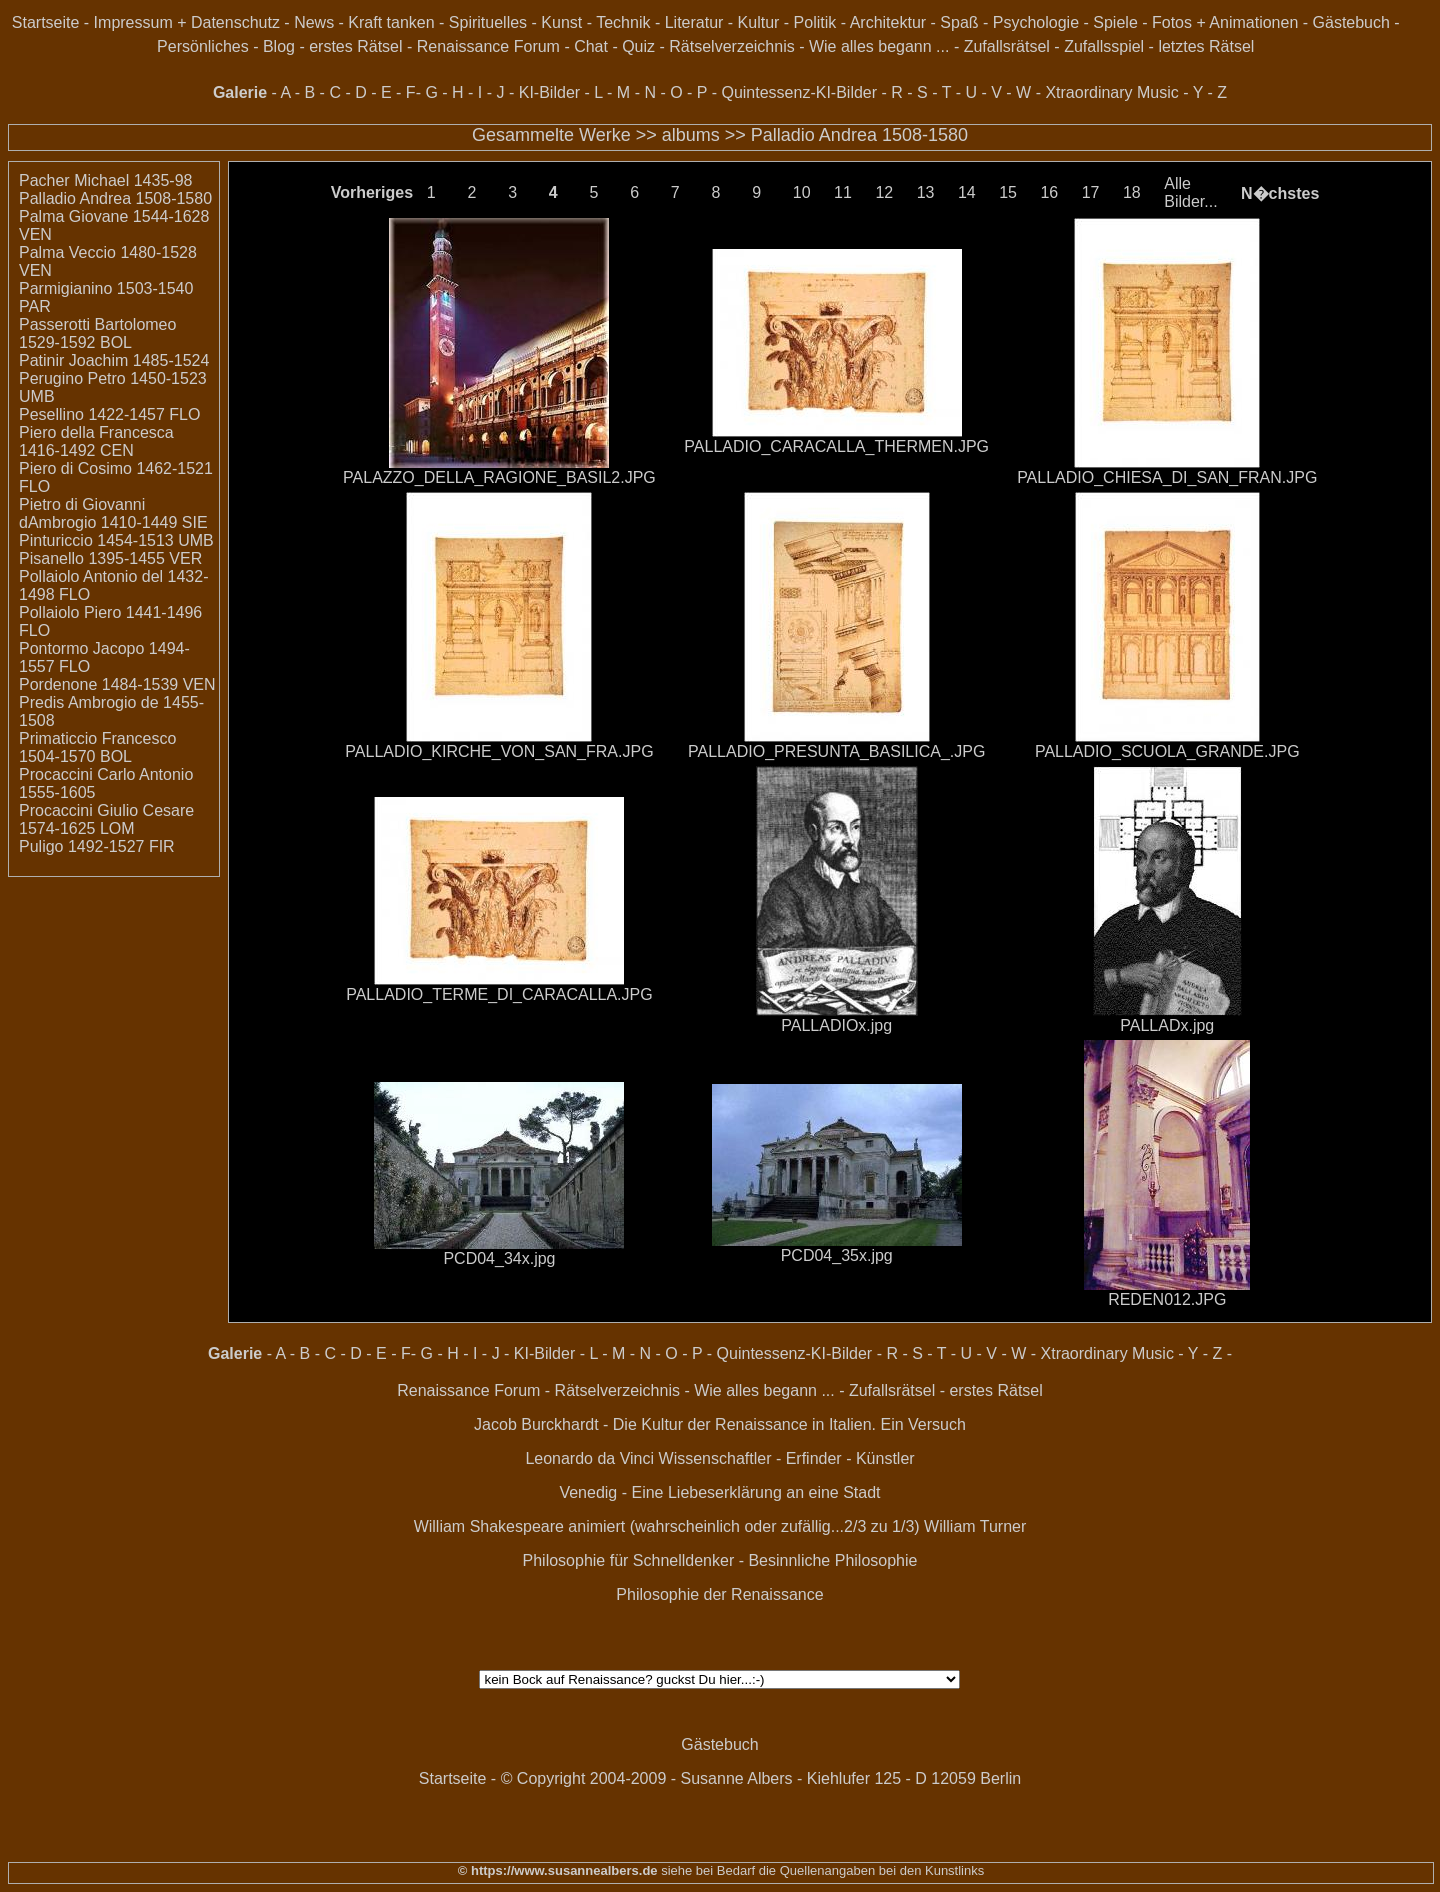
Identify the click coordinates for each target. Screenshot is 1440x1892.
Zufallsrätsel (1007, 46)
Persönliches (203, 46)
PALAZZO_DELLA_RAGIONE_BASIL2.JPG (499, 477)
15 (1008, 192)
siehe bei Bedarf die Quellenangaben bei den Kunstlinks (821, 1870)
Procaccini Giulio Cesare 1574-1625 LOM (106, 819)
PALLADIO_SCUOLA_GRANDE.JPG (1167, 751)
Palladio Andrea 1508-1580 (859, 135)
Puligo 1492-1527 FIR (97, 846)
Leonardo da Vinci (589, 1458)
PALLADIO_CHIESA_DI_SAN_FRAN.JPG (1167, 477)
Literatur (694, 22)
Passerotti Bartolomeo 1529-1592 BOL (97, 333)
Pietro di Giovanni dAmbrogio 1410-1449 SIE (113, 513)
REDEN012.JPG (1167, 1299)
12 (884, 192)
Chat (591, 46)
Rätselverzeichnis (731, 46)
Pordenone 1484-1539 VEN (117, 684)
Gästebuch (1351, 22)
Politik (815, 22)
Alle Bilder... (1190, 192)
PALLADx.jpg (1167, 1025)
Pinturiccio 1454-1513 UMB (116, 540)
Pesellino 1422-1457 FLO (109, 414)
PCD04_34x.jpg (499, 1258)
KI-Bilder (549, 92)
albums (691, 135)
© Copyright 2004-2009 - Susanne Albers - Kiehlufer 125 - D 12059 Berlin (761, 1778)
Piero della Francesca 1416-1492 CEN (96, 441)
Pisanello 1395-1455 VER (110, 558)
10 (802, 192)
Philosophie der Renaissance (719, 1594)
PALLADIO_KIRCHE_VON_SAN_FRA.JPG (499, 751)
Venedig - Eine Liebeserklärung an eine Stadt (719, 1492)
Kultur (759, 22)
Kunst (561, 22)
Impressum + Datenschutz (187, 22)
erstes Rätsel (355, 46)
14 (967, 192)
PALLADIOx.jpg (836, 1025)
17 (1091, 192)
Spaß (959, 22)
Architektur (888, 22)
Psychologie (1036, 22)
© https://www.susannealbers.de (558, 1870)
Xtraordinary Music (1111, 92)
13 (926, 192)
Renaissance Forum (488, 46)
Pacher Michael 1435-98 (105, 180)
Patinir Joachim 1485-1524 (114, 360)
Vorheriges (372, 192)
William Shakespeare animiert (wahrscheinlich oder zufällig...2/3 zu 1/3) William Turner (720, 1526)
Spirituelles (488, 22)
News (314, 22)
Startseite (46, 22)
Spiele (1115, 22)
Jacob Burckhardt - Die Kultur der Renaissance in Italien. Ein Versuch (720, 1424)
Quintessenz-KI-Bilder (799, 92)
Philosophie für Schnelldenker (629, 1560)
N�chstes (1280, 193)
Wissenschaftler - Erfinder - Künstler (787, 1458)
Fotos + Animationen (1225, 22)
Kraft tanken (391, 22)
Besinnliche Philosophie (832, 1560)
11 (843, 192)
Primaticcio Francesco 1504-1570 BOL (97, 747)
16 (1049, 192)
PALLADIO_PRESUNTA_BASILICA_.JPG (836, 751)
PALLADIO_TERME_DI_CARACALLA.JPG (499, 994)
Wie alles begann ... (879, 46)
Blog (279, 46)
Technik (623, 22)
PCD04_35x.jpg (837, 1255)
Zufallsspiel (1104, 46)
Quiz (638, 46)
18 (1132, 192)
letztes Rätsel (1206, 46)
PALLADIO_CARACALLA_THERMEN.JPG (836, 446)
